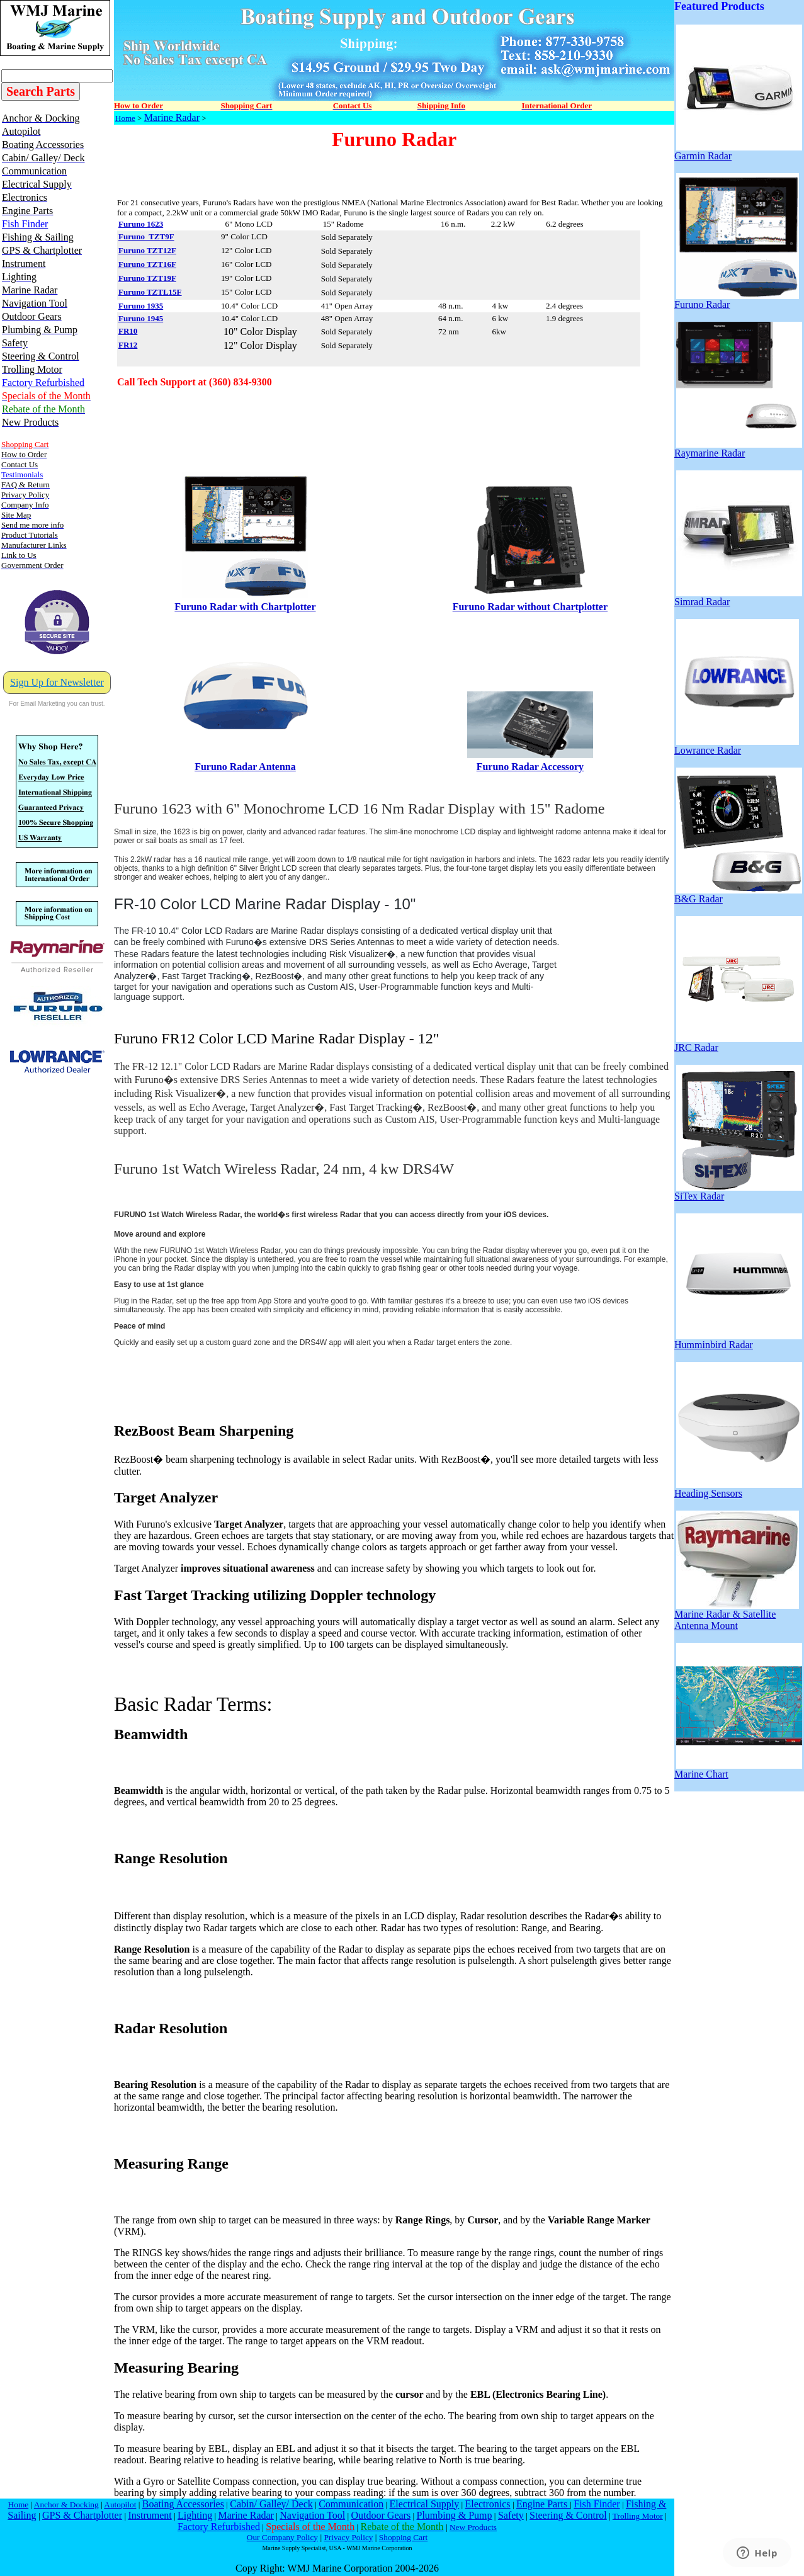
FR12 (127, 344)
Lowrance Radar (736, 746)
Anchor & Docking (66, 2504)
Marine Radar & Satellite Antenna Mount (736, 1615)
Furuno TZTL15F (150, 292)
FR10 (127, 331)
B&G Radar (738, 894)
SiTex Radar (738, 1191)
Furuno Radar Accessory (530, 766)
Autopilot (120, 2504)
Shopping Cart (403, 2537)
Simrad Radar (738, 597)
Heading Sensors (738, 1489)
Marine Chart (738, 1769)
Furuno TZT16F (147, 264)
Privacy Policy (348, 2537)
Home (125, 118)
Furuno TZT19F (147, 278)
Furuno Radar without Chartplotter (530, 606)
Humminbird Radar (738, 1340)
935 (157, 305)
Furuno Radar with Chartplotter (244, 606)
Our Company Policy (282, 2537)
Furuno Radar (736, 300)
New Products (473, 2527)
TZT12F (161, 250)
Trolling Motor (638, 2516)
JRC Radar (738, 1043)
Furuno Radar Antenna (245, 766)
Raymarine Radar (738, 448)
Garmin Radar (738, 151)
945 (157, 318)
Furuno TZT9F (146, 236)
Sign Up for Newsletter (57, 682)
